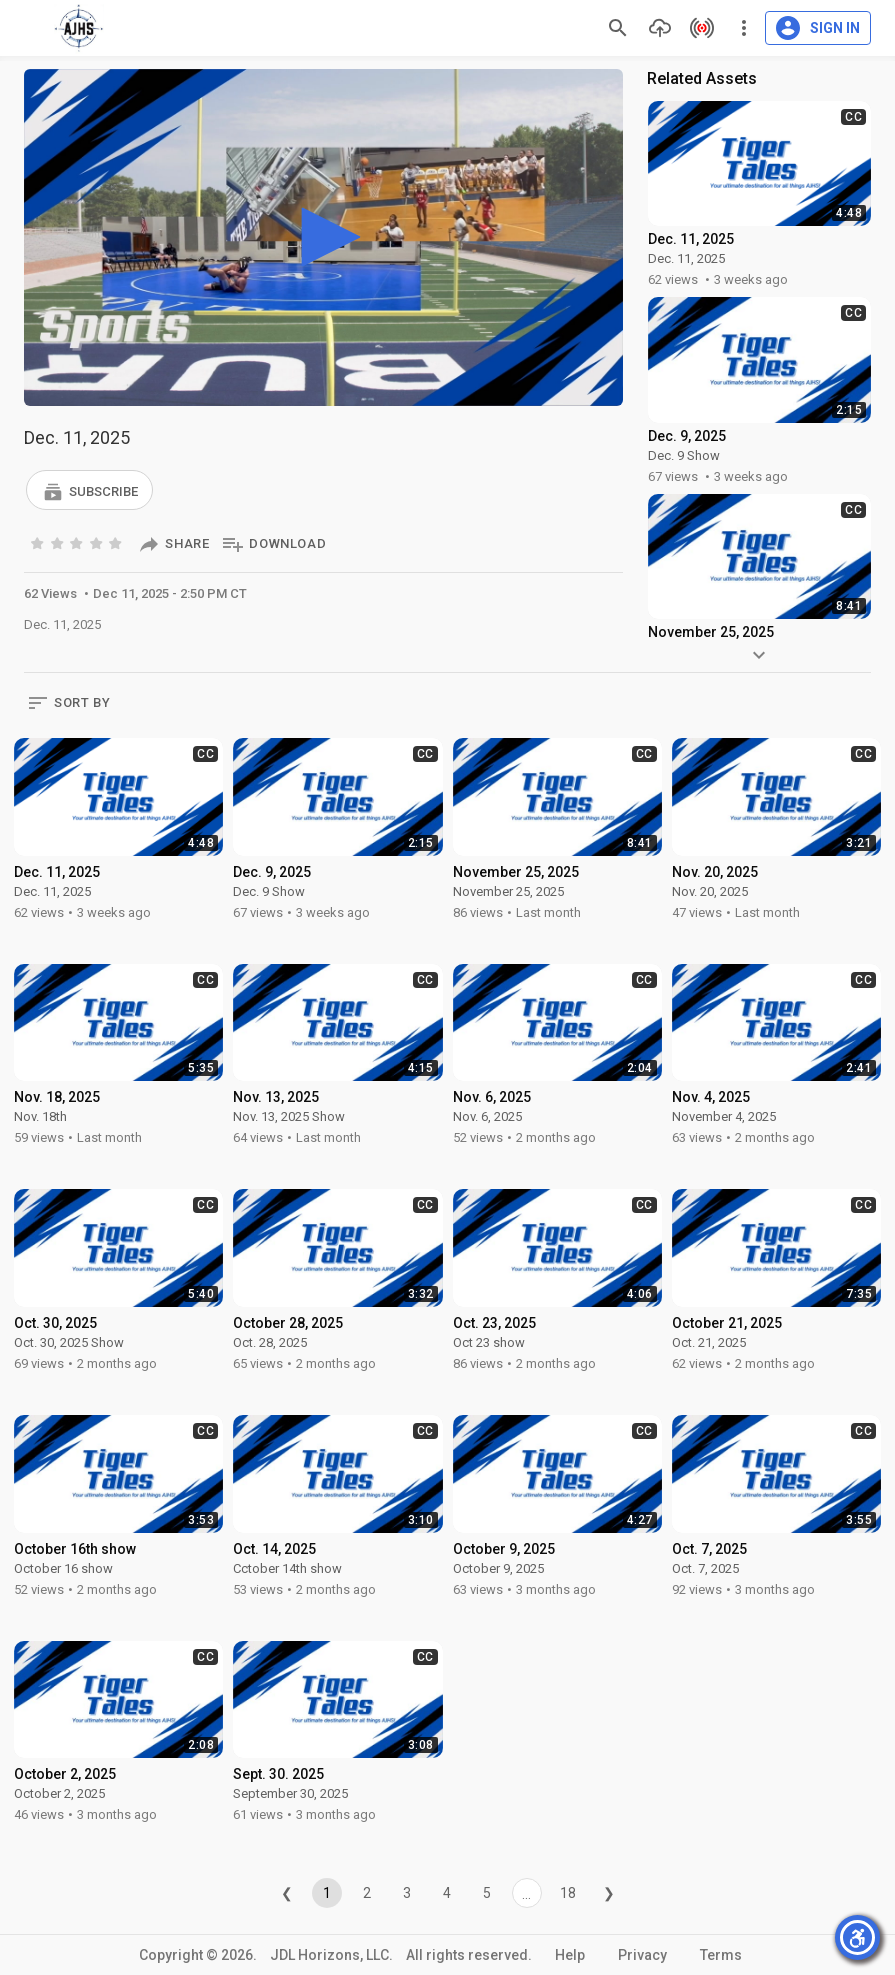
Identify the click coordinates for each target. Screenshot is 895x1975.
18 (568, 1893)
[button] (89, 490)
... (526, 1894)
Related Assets (702, 78)
